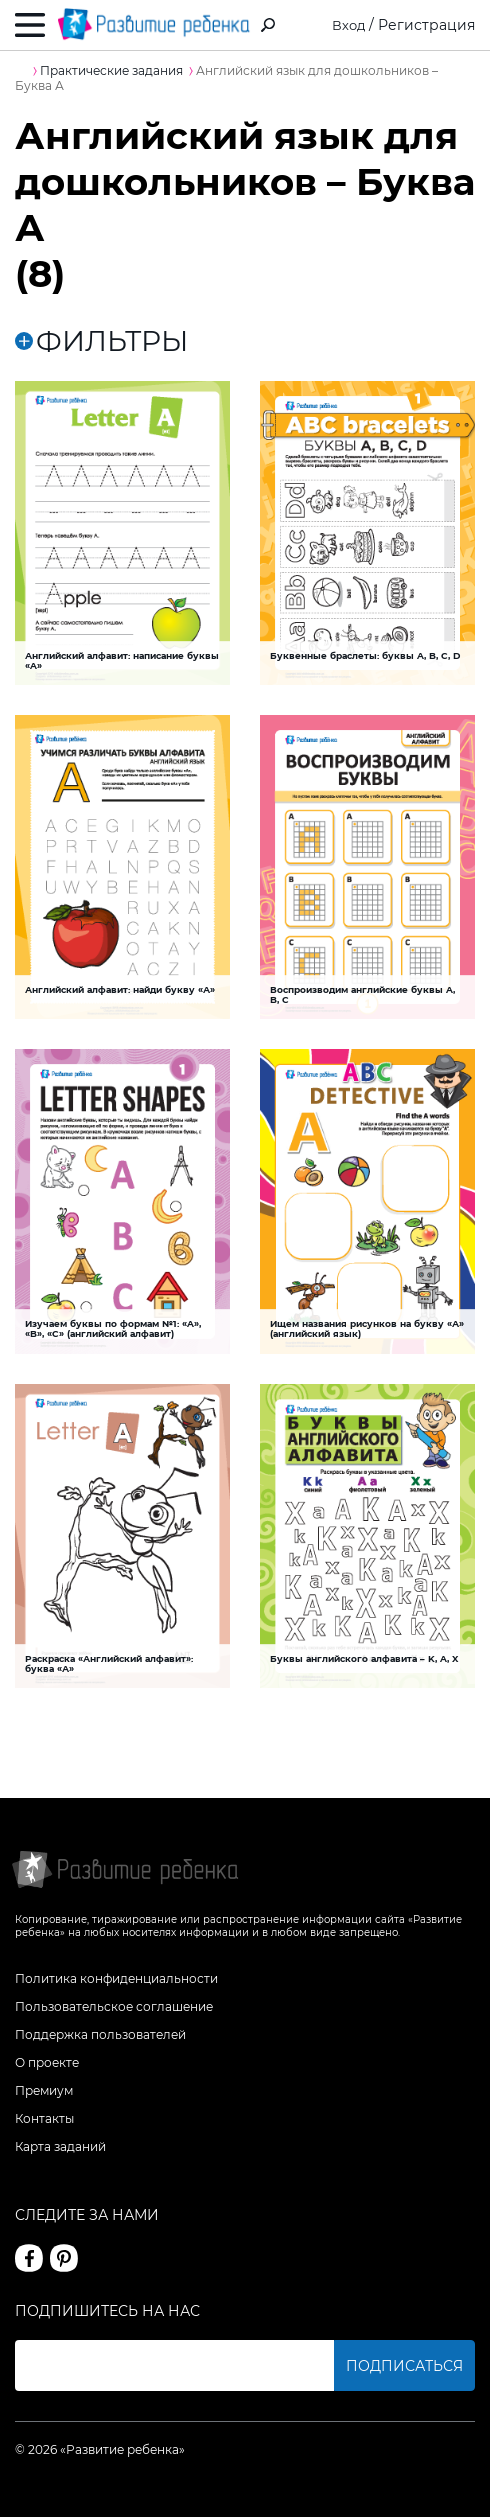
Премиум (44, 2090)
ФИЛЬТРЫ (101, 342)
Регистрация (426, 25)
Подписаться (404, 2366)
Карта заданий (60, 2146)
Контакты (44, 2118)
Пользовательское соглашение (114, 2006)
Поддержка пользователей (100, 2034)
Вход (347, 25)
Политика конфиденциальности (116, 1978)
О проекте (47, 2062)
